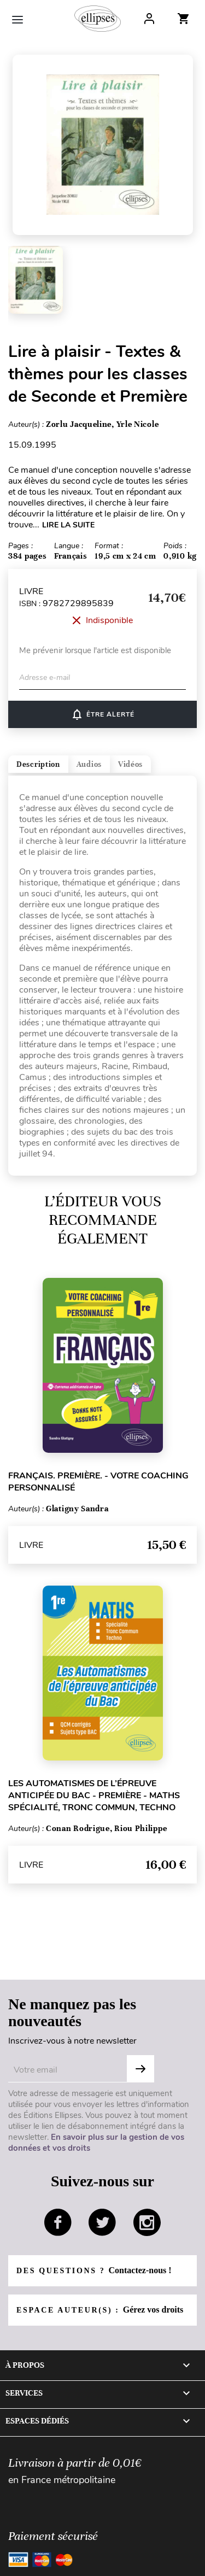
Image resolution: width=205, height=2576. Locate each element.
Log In (149, 18)
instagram (147, 2222)
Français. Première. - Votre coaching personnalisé (98, 1482)
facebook (58, 2222)
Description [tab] (38, 764)
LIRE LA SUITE (68, 525)
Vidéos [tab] (130, 764)
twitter (102, 2222)
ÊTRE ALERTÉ (102, 714)
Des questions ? (94, 2270)
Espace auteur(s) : (99, 2309)
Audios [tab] (89, 764)
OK (140, 2068)
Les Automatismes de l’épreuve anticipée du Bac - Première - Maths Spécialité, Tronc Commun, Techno (94, 1795)
